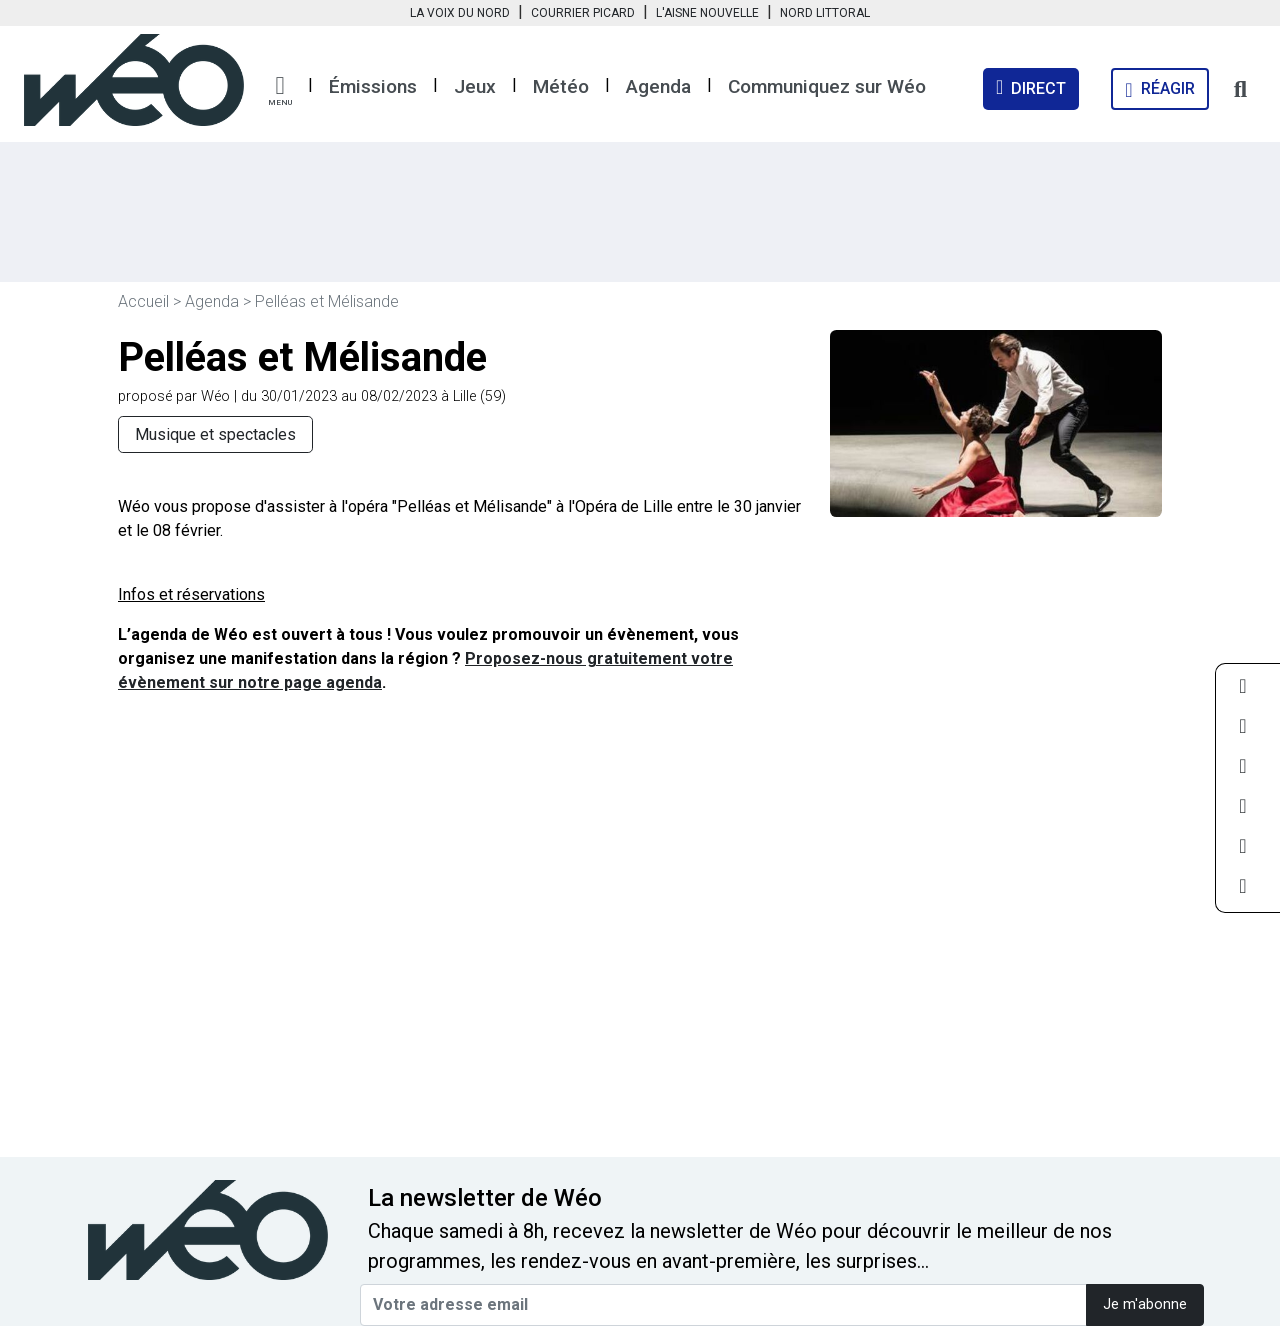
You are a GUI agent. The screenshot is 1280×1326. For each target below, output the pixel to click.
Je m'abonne (1145, 1304)
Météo (561, 86)
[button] (280, 91)
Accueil (143, 301)
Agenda (658, 86)
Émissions (373, 86)
